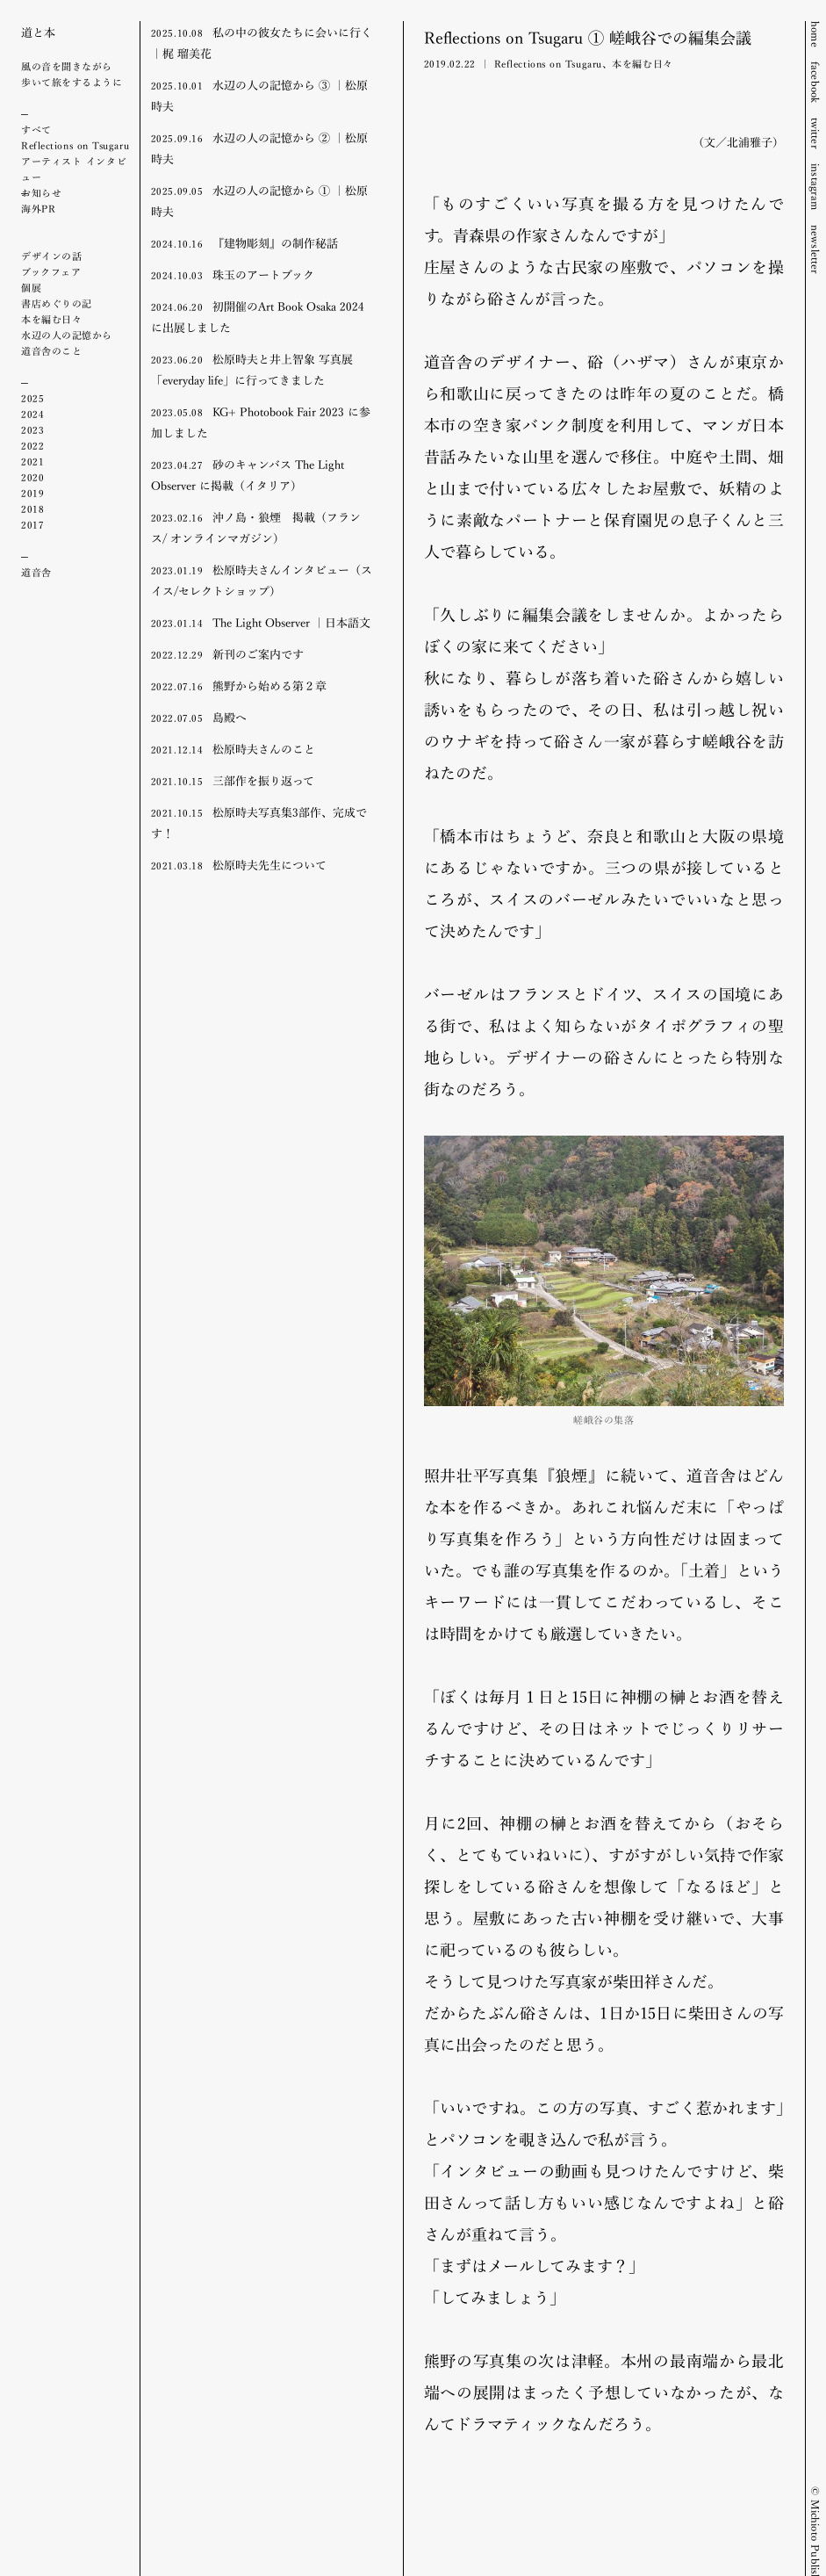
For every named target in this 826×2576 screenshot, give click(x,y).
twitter (816, 133)
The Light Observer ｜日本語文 (260, 621)
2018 (32, 508)
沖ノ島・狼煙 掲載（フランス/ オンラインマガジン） (256, 527)
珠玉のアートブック (232, 274)
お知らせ (41, 192)
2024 (32, 414)
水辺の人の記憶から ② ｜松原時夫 (259, 147)
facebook (816, 82)
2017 (32, 524)
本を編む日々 (51, 319)
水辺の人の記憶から (66, 335)
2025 (32, 398)
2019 (32, 493)
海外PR (38, 208)
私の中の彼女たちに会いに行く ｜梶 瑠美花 (261, 42)
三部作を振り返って (232, 780)
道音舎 (36, 572)
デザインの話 (51, 255)
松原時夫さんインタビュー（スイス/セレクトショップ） (261, 579)
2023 (32, 429)
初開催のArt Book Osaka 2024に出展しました (257, 316)
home (816, 34)
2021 (32, 461)
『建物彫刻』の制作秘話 (244, 242)
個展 (31, 287)
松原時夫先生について (239, 864)
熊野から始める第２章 (239, 685)
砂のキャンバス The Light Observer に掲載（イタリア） (247, 474)
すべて (36, 129)
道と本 (38, 31)
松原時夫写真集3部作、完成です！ (259, 822)
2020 (32, 477)
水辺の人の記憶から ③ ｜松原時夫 (259, 95)
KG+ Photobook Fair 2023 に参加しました (260, 421)
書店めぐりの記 (56, 303)
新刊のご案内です (227, 653)
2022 (32, 445)
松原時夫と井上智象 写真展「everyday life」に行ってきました (252, 369)
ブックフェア (51, 271)
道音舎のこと (51, 350)
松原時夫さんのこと (233, 748)
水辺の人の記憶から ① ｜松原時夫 (259, 200)
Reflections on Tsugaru (75, 145)
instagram (816, 187)
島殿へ (199, 716)
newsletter (816, 250)
